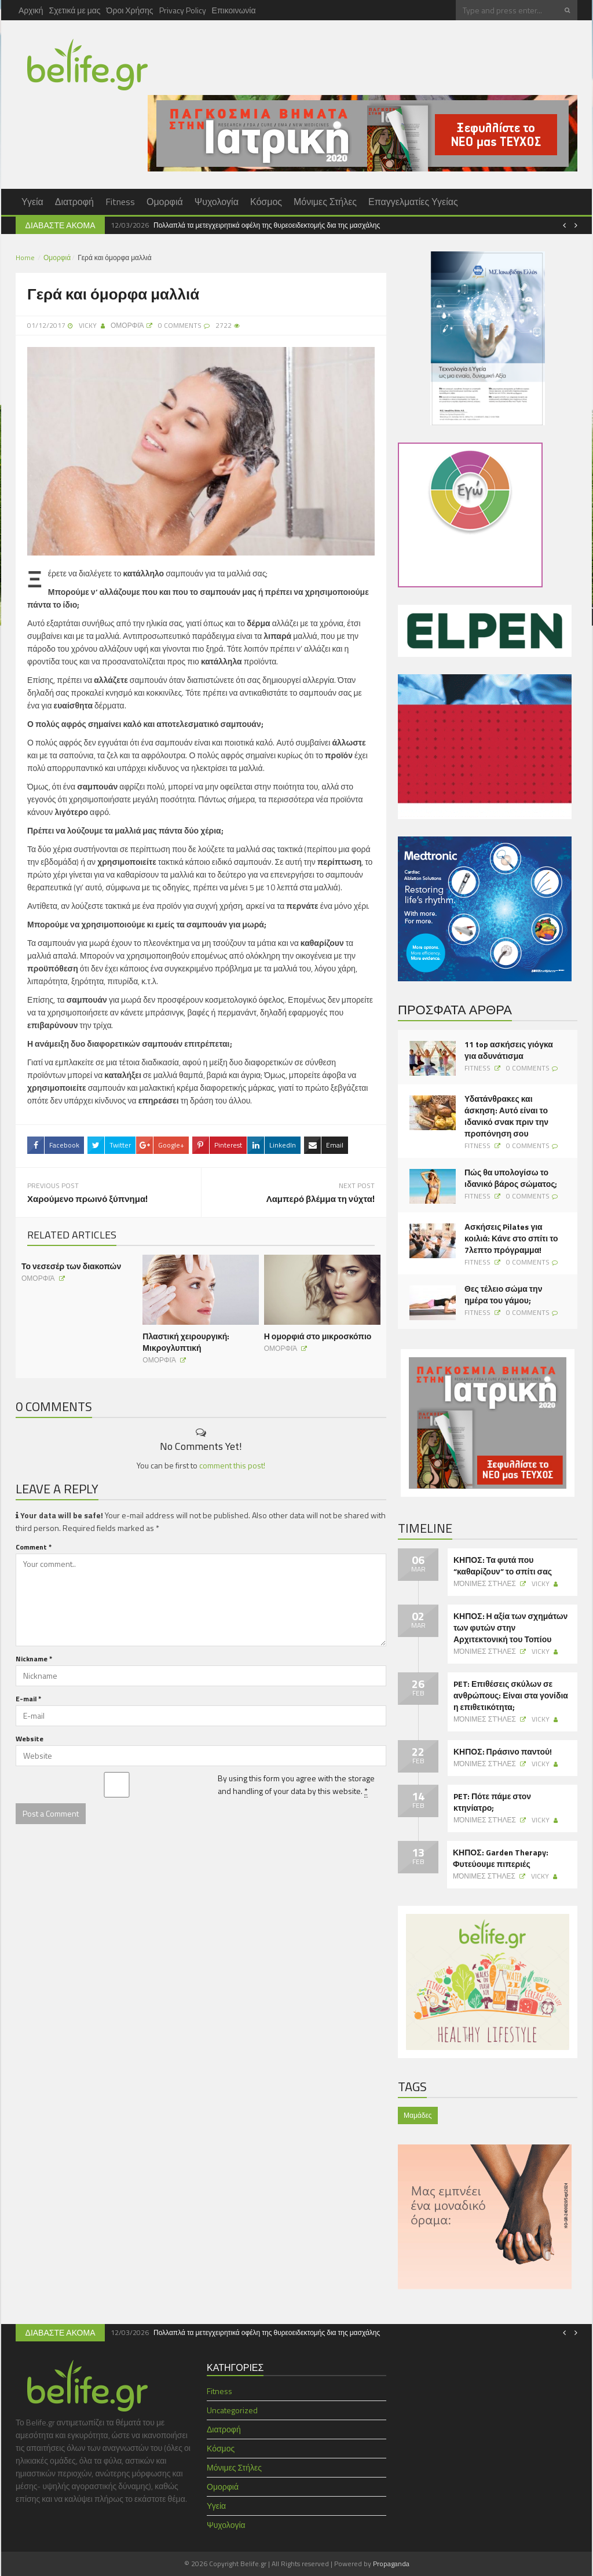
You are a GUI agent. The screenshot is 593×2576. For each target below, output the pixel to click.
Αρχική (31, 10)
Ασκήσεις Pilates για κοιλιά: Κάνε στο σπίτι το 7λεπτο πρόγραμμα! (511, 1238)
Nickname (34, 1656)
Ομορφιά (165, 202)
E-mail (28, 1696)
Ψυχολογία (217, 202)
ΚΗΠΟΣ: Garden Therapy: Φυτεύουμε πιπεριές (500, 1858)
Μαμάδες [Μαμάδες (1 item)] (418, 2115)
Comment (34, 1544)
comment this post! (232, 1463)
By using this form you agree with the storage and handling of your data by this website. (296, 1782)
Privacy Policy (182, 10)
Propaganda (391, 2563)
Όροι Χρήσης (130, 10)
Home (25, 257)
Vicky (88, 325)
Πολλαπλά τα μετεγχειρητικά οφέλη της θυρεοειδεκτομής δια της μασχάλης (266, 225)
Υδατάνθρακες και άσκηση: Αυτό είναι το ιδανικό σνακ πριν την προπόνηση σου (506, 1116)
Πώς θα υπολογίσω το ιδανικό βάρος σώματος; (510, 1178)
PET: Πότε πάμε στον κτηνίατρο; (492, 1802)
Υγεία (32, 202)
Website (29, 1736)
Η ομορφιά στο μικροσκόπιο (318, 1334)
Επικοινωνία (234, 10)
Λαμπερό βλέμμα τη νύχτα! (320, 1197)
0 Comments (528, 1067)
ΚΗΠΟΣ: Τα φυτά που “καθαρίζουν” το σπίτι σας (502, 1565)
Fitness (120, 202)
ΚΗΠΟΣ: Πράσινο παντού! (502, 1751)
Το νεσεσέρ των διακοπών (71, 1264)
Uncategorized (232, 2410)
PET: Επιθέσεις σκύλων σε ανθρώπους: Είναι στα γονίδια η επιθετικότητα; (510, 1695)
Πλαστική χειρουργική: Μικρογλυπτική (185, 1339)
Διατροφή (74, 202)
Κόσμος (266, 202)
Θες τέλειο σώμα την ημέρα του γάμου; (503, 1294)
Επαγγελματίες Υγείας (413, 202)
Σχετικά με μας (75, 10)
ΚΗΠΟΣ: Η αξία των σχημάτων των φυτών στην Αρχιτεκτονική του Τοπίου (510, 1627)
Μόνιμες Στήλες (325, 202)
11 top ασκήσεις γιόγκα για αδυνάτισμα (508, 1050)
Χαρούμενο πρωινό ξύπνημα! (87, 1197)
